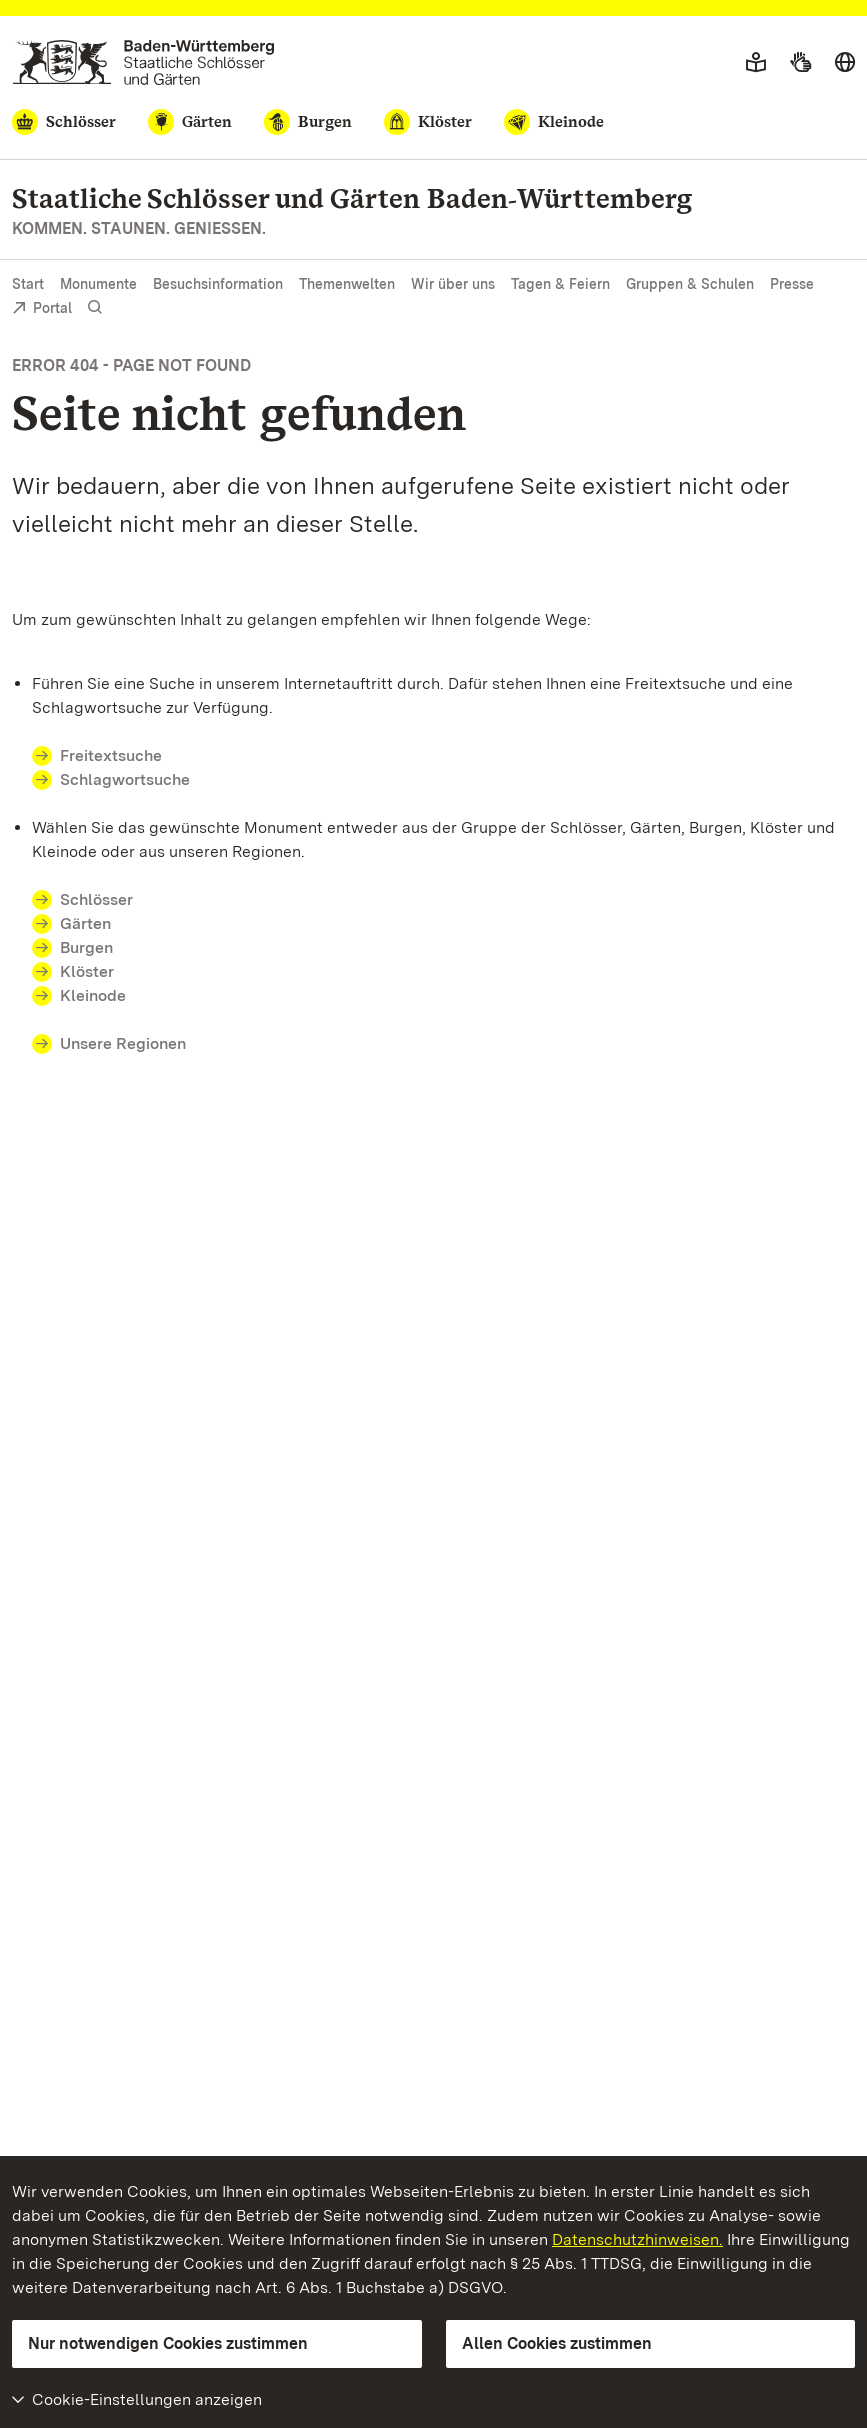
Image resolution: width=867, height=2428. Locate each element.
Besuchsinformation (218, 284)
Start (28, 284)
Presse (792, 284)
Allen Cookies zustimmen (557, 2343)
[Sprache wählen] (845, 63)
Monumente (98, 284)
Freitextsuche (123, 755)
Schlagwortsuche (125, 779)
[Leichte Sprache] (756, 63)
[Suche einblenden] (95, 307)
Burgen (86, 947)
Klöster (87, 971)
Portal (42, 309)
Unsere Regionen (123, 1043)
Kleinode (93, 995)
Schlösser (96, 899)
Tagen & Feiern (560, 284)
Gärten (85, 923)
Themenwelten (347, 284)
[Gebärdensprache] (800, 63)
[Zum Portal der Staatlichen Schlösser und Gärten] (143, 62)
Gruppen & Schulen (690, 284)
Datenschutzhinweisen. (637, 2239)
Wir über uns (453, 284)
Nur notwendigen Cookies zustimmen (168, 2343)
